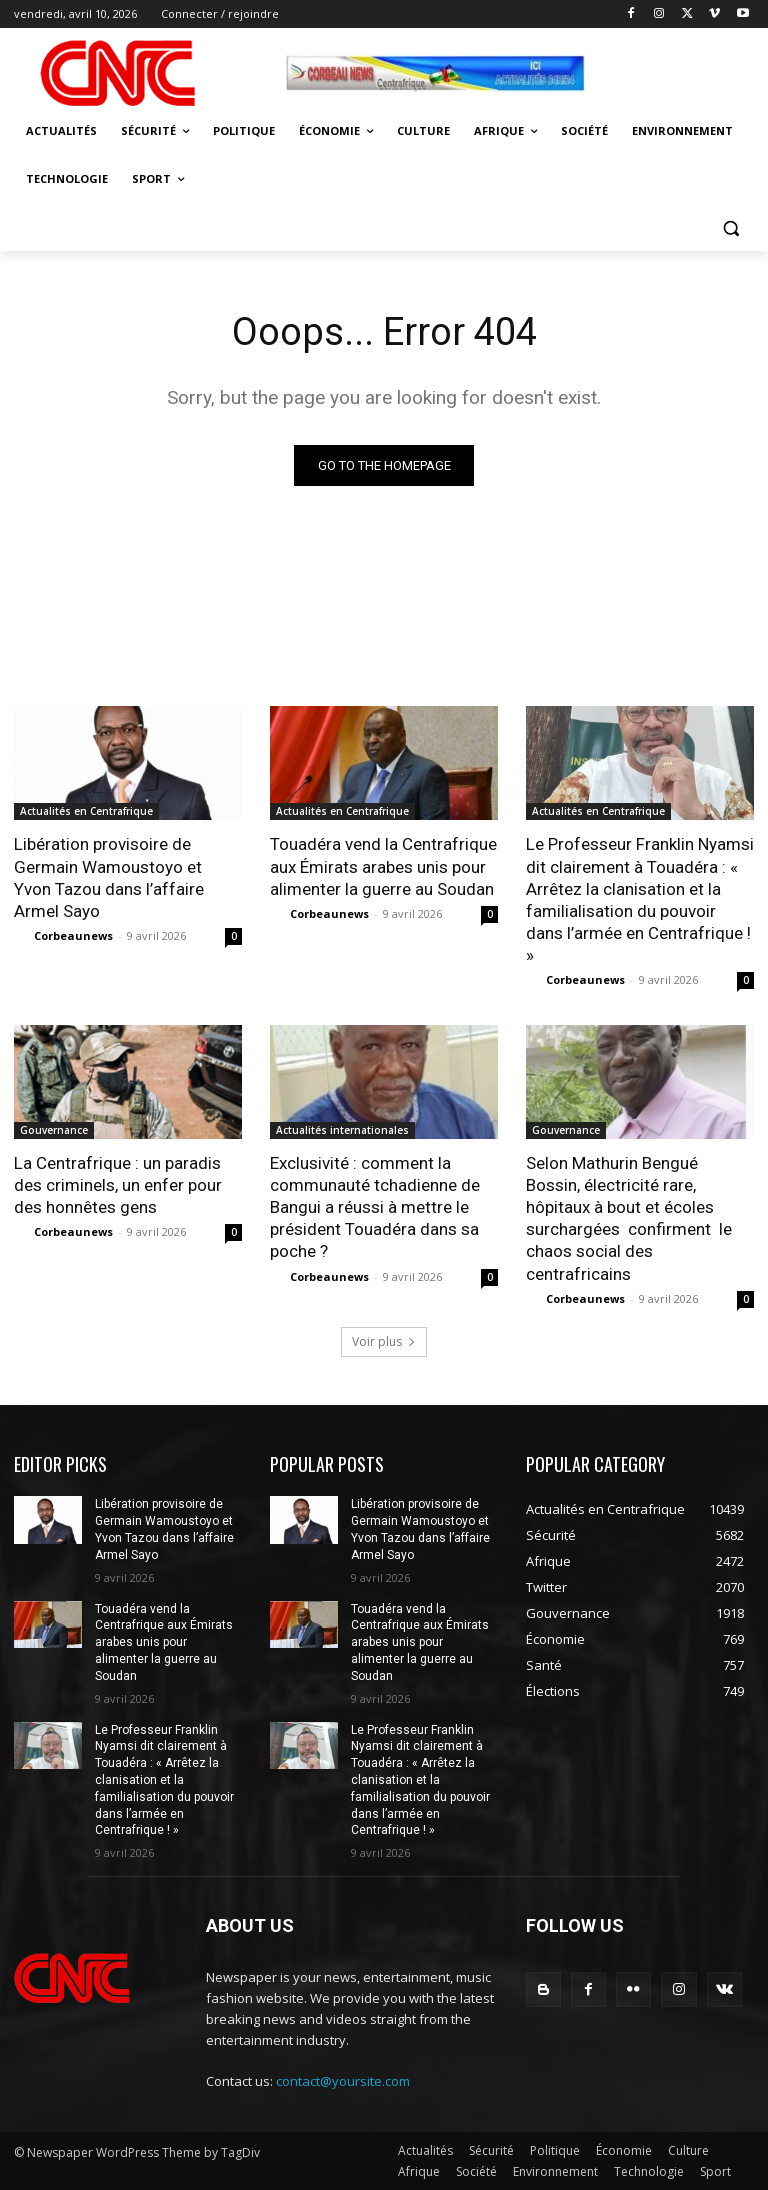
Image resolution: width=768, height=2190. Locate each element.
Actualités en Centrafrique (86, 812)
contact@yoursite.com (343, 2082)
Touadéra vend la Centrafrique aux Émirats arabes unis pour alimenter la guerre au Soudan (383, 867)
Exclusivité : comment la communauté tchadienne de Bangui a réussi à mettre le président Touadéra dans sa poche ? (375, 1207)
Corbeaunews (73, 935)
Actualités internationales (342, 1130)
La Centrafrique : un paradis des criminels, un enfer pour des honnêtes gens (118, 1185)
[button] (730, 227)
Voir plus (384, 1342)
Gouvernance (54, 1130)
